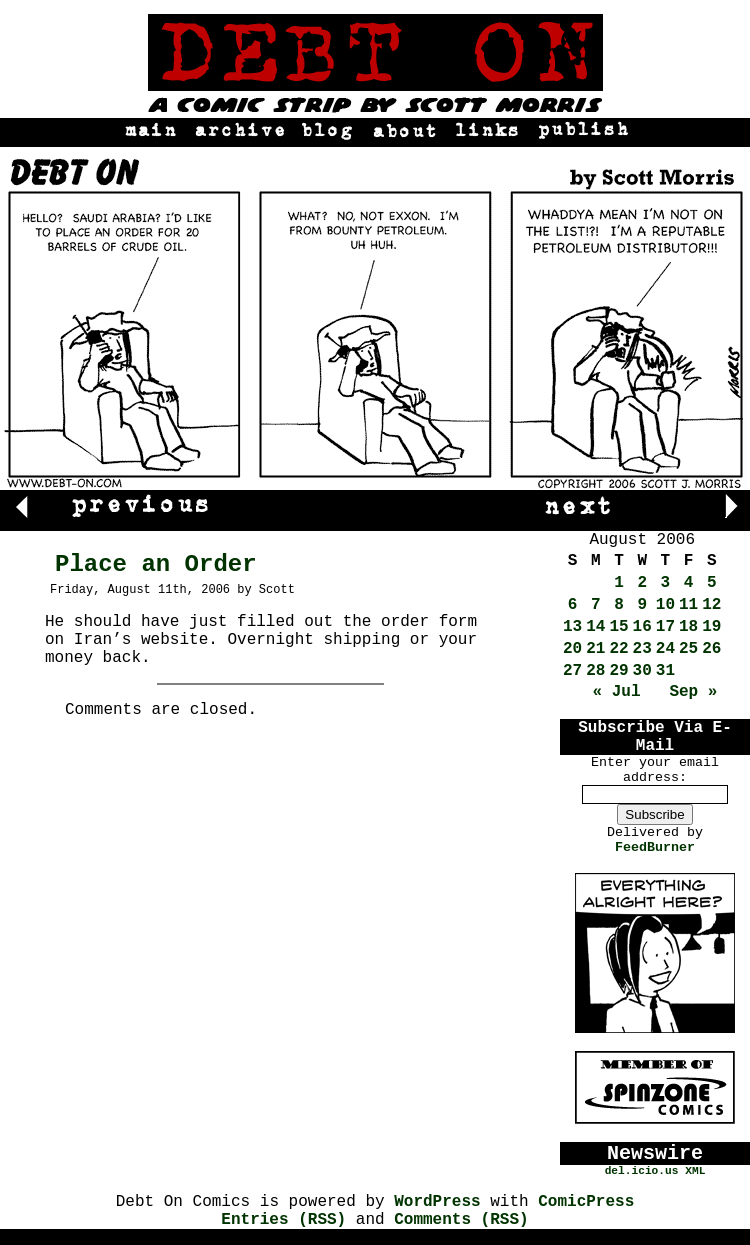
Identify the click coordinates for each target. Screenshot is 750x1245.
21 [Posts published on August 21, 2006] (595, 649)
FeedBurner (655, 847)
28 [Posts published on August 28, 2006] (595, 671)
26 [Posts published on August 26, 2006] (711, 649)
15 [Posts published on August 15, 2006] (618, 627)
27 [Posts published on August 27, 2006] (572, 671)
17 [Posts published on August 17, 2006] (665, 627)
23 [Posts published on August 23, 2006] (642, 649)
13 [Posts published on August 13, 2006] (572, 627)
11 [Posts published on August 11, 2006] (688, 605)
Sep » (693, 692)
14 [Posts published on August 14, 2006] (595, 627)
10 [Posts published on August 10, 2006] (665, 605)
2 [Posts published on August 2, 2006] (642, 583)
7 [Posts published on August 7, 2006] (596, 605)
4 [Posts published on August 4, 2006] (689, 583)
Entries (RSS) (283, 1220)
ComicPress (586, 1202)
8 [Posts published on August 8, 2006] (619, 605)
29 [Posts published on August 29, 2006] (618, 671)
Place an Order (156, 564)
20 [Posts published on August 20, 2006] (572, 649)
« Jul (617, 692)
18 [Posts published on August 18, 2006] (688, 627)
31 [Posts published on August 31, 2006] (665, 671)
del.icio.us (642, 1171)
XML (695, 1171)
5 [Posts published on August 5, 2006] (712, 583)
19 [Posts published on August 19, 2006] (711, 627)
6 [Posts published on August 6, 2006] (573, 605)
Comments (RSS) (461, 1220)
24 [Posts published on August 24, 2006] (665, 649)
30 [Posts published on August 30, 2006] (642, 671)
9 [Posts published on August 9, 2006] (642, 605)
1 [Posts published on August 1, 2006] (619, 583)
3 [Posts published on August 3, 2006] (666, 583)
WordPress (437, 1202)
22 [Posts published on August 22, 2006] (618, 649)
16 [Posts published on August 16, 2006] (642, 627)
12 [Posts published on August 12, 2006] (711, 605)
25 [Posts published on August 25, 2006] (688, 649)
